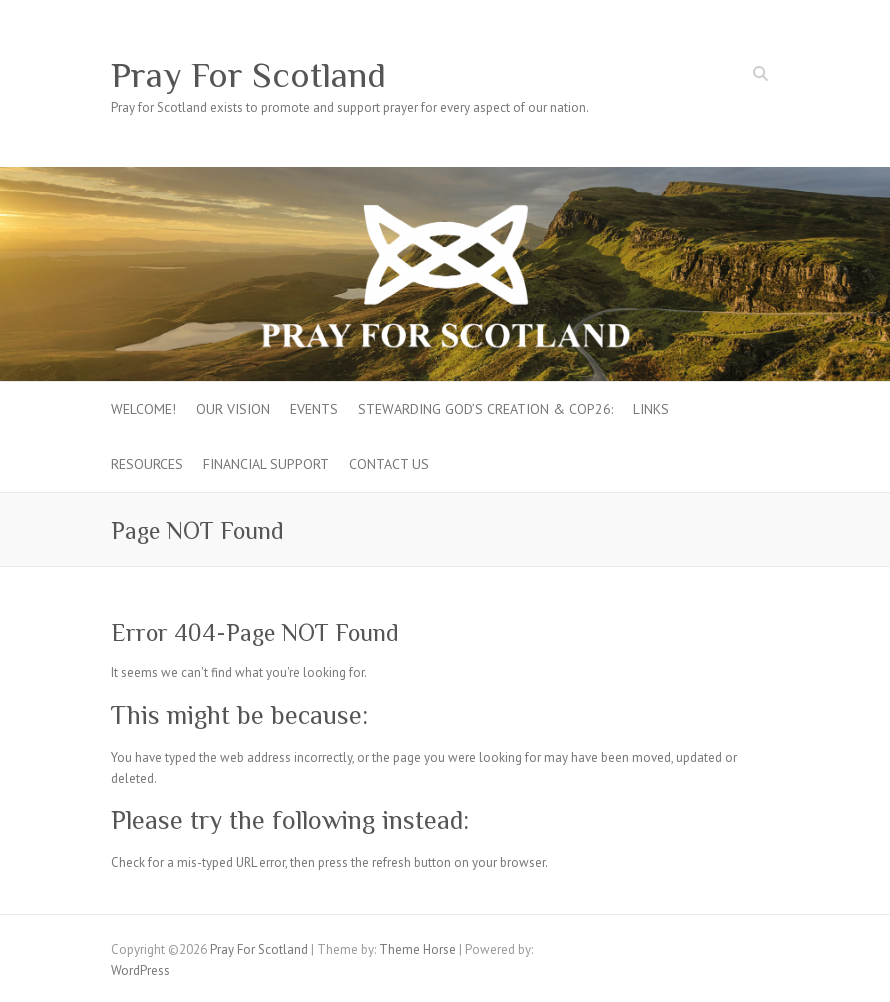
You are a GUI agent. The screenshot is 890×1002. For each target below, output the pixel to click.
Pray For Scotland (248, 75)
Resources (147, 464)
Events (314, 409)
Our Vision (233, 409)
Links (651, 409)
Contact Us (389, 464)
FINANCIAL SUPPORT (266, 464)
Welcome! (143, 409)
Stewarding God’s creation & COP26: (485, 409)
